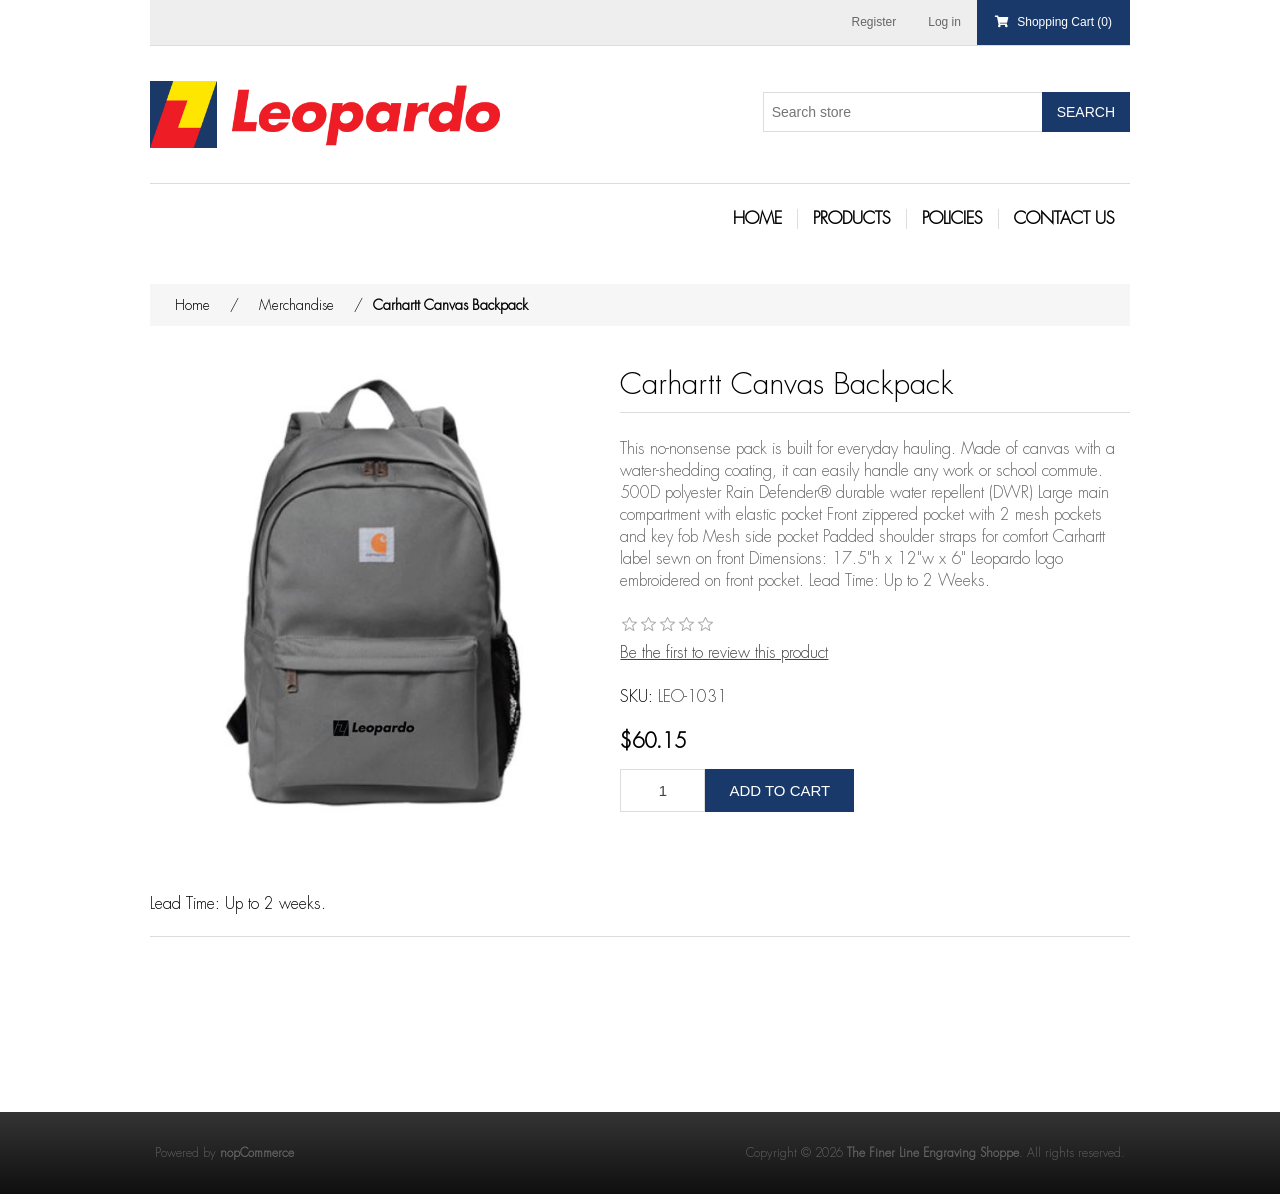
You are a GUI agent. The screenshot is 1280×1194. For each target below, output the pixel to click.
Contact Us (1064, 218)
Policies (952, 218)
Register (874, 22)
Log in (944, 22)
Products (852, 218)
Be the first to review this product (724, 653)
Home (757, 218)
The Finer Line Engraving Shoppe (933, 1153)
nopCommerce (257, 1153)
